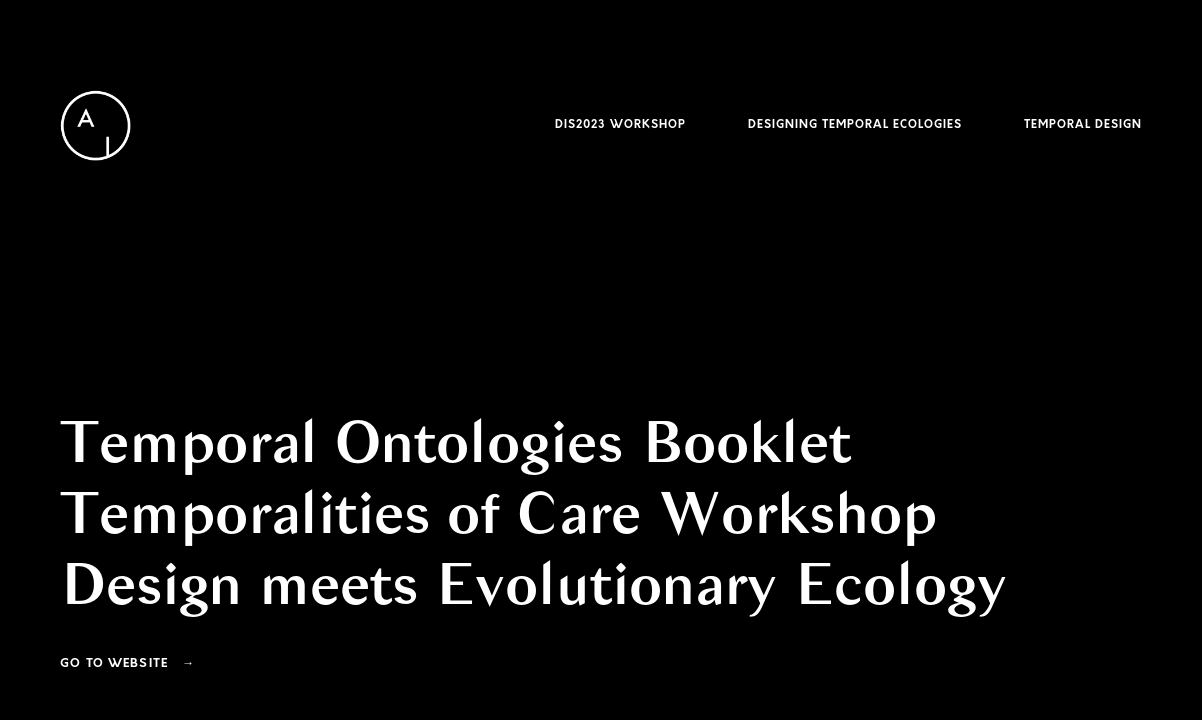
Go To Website (114, 664)
